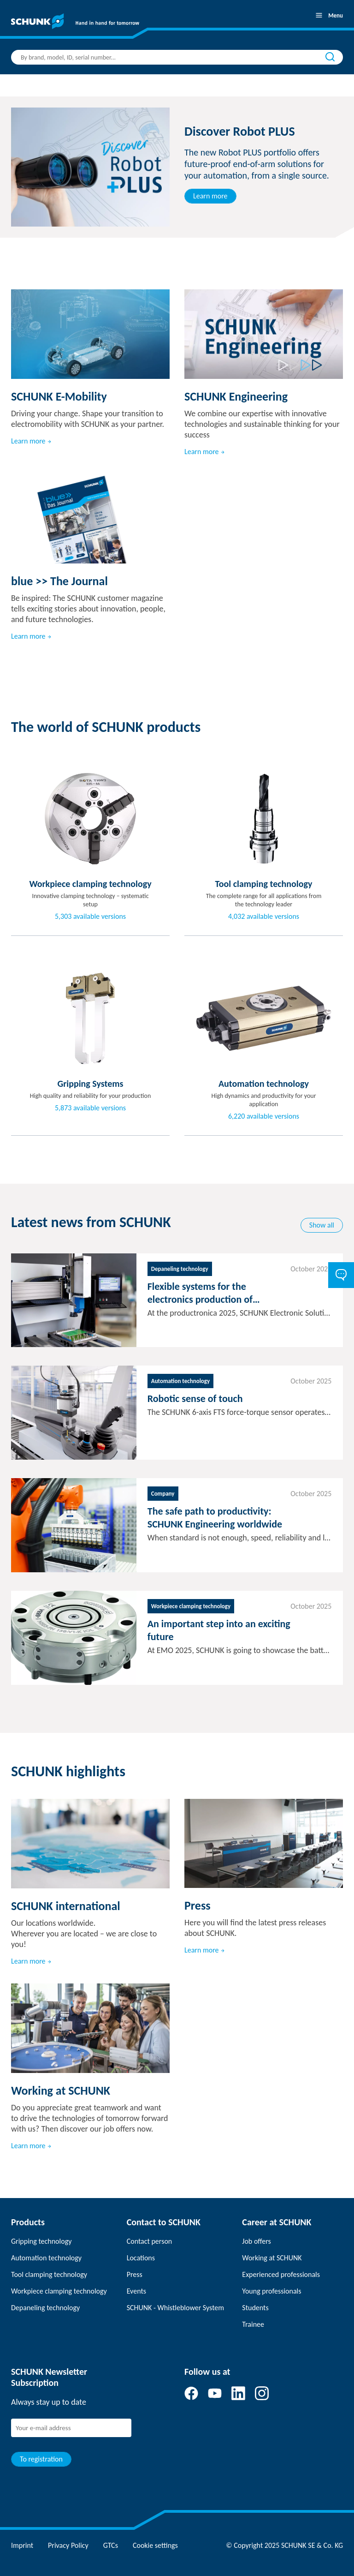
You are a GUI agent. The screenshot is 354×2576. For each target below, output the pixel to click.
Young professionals (271, 2291)
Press (134, 2274)
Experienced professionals (281, 2274)
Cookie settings (155, 2545)
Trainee (253, 2324)
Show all (321, 1225)
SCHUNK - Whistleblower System (175, 2307)
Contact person (149, 2241)
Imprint (22, 2545)
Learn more (210, 196)
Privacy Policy (68, 2545)
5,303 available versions (90, 916)
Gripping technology (41, 2241)
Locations (141, 2257)
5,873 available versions (90, 1108)
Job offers (256, 2241)
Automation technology (46, 2257)
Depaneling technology (45, 2307)
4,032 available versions (263, 916)
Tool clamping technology (49, 2274)
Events (136, 2291)
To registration (41, 2459)
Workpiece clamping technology (59, 2291)
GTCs (110, 2545)
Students (255, 2307)
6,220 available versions (263, 1116)
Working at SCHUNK (271, 2257)
